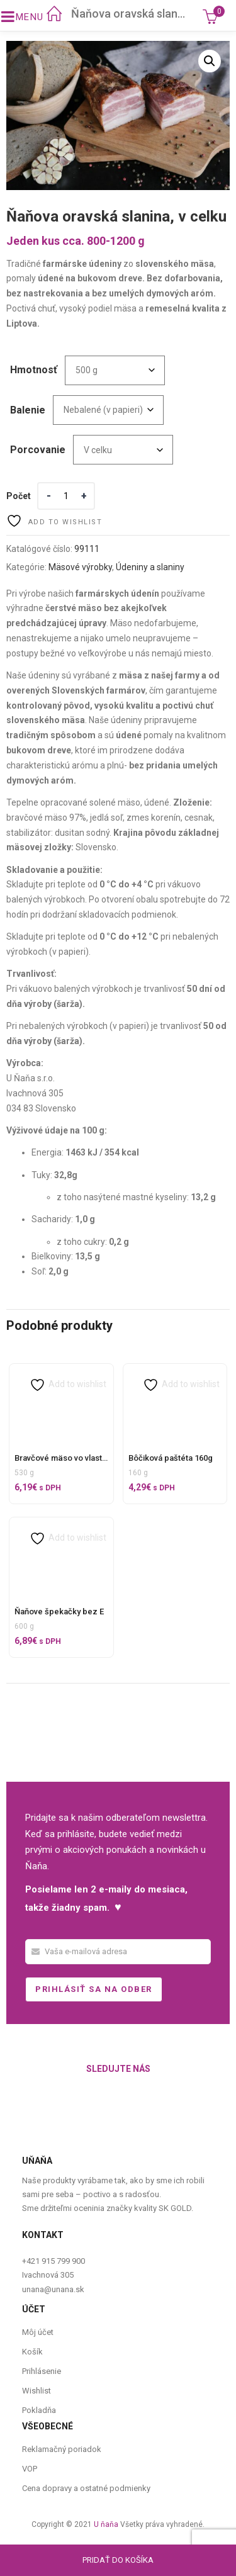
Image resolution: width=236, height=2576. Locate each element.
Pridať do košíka (118, 2560)
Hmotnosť (33, 370)
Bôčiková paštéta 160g (170, 1458)
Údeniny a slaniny (150, 567)
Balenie (27, 410)
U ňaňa (106, 2524)
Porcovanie (37, 450)
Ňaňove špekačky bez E (59, 1611)
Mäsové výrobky (80, 567)
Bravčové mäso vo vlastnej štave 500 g (85, 1458)
